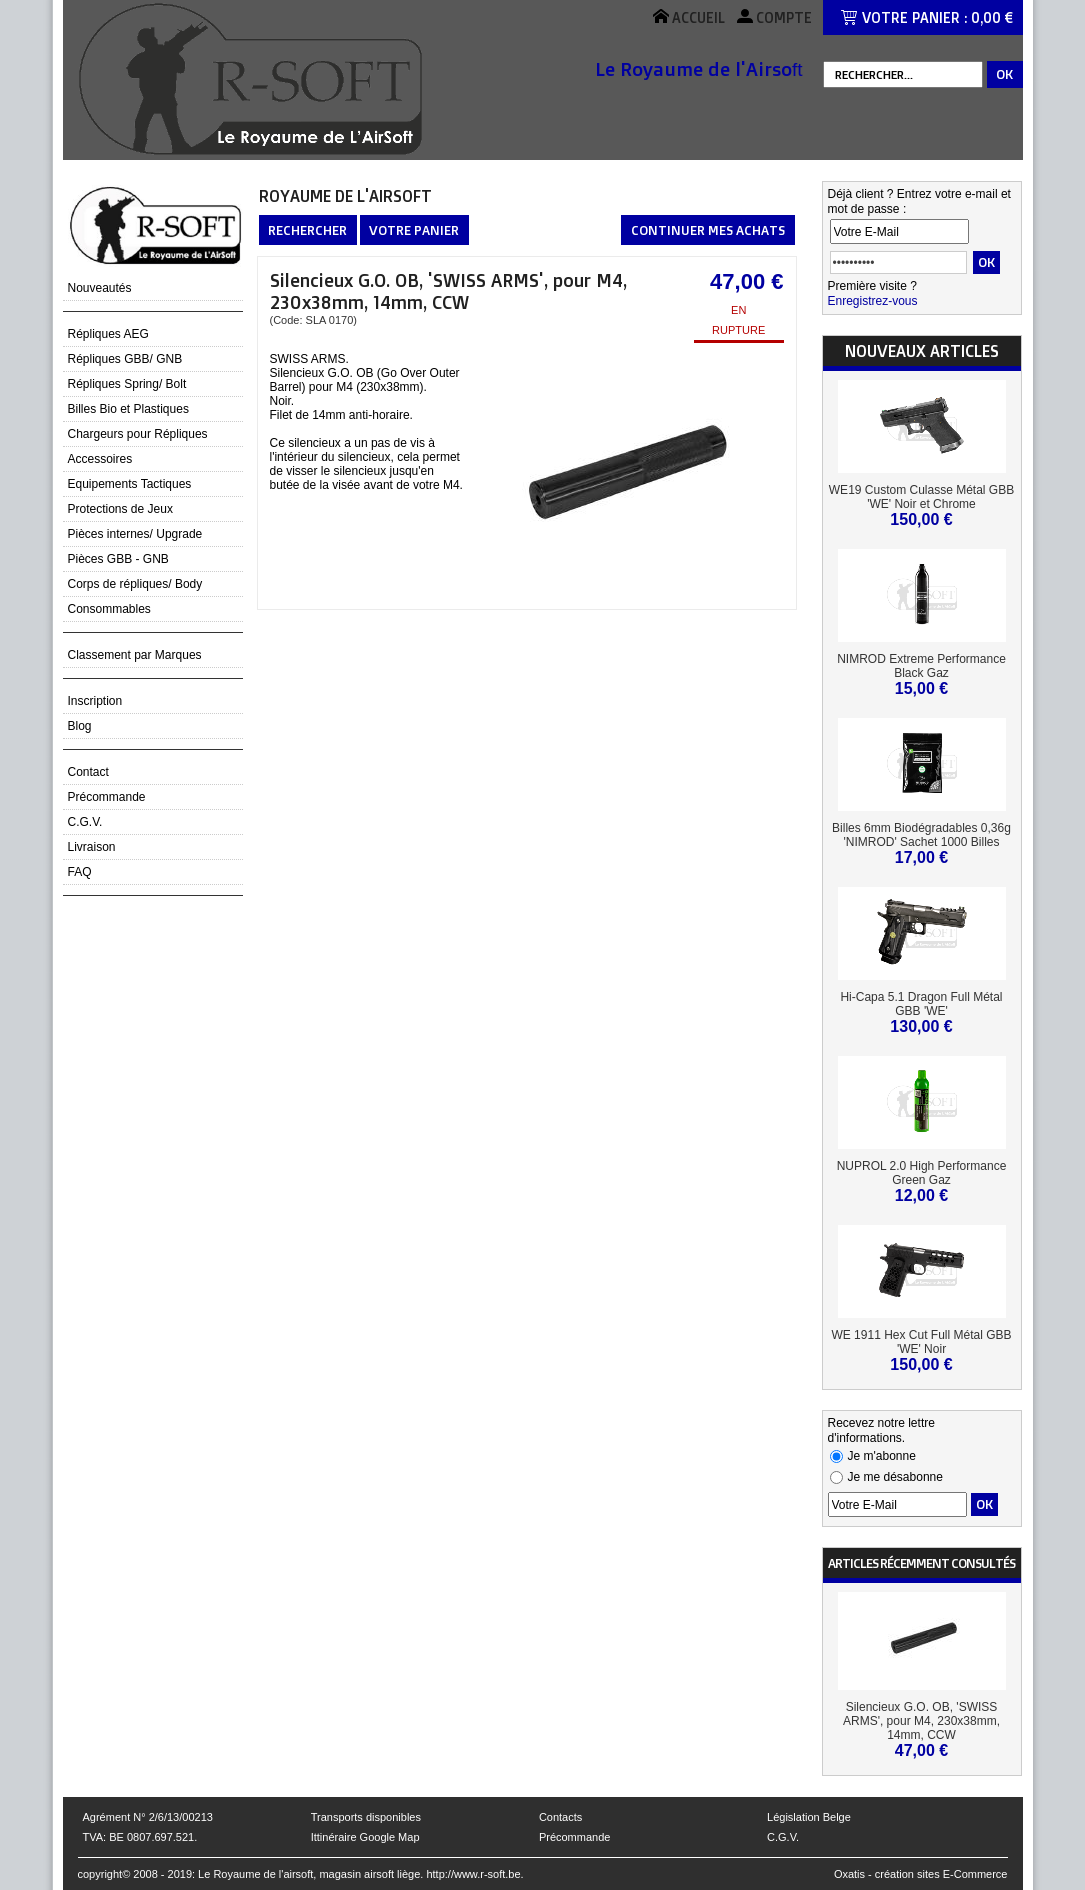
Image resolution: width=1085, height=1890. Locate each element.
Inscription (95, 701)
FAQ (80, 872)
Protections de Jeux (120, 509)
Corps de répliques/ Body (135, 584)
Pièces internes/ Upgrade (135, 534)
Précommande (107, 797)
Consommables (109, 609)
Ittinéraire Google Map (365, 1837)
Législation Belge (809, 1817)
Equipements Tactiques (130, 484)
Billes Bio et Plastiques (128, 409)
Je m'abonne (882, 1456)
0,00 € (992, 17)
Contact (88, 772)
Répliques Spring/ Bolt (127, 384)
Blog (80, 726)
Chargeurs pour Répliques (138, 434)
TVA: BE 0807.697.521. (140, 1837)
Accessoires (100, 459)
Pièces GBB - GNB (118, 559)
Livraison (92, 847)
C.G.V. (85, 822)
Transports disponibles (366, 1817)
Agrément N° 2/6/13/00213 (148, 1817)
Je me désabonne (895, 1477)
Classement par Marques (135, 655)
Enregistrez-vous (873, 301)
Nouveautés (100, 288)
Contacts (560, 1817)
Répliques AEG (108, 334)
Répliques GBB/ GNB (125, 359)
